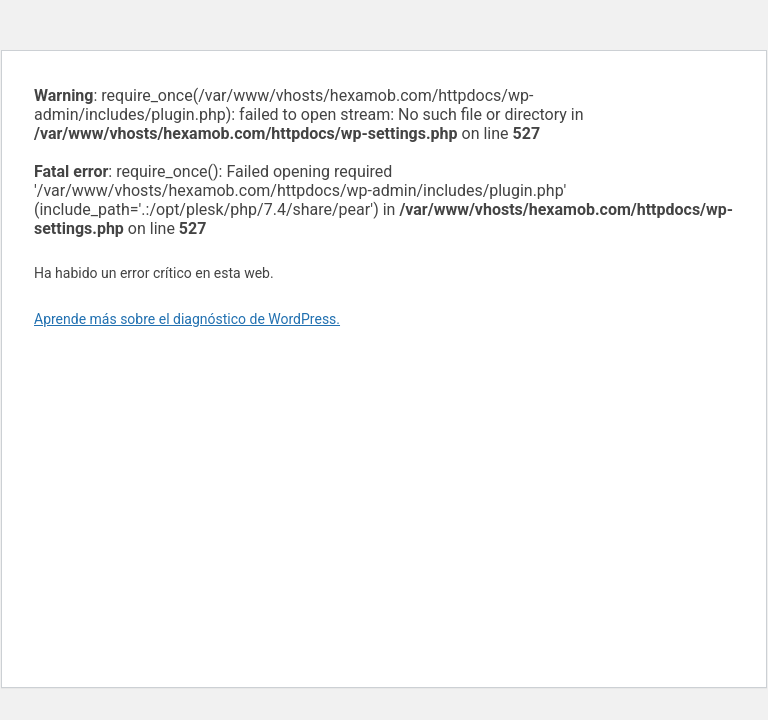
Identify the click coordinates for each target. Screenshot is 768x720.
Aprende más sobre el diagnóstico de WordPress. (187, 319)
